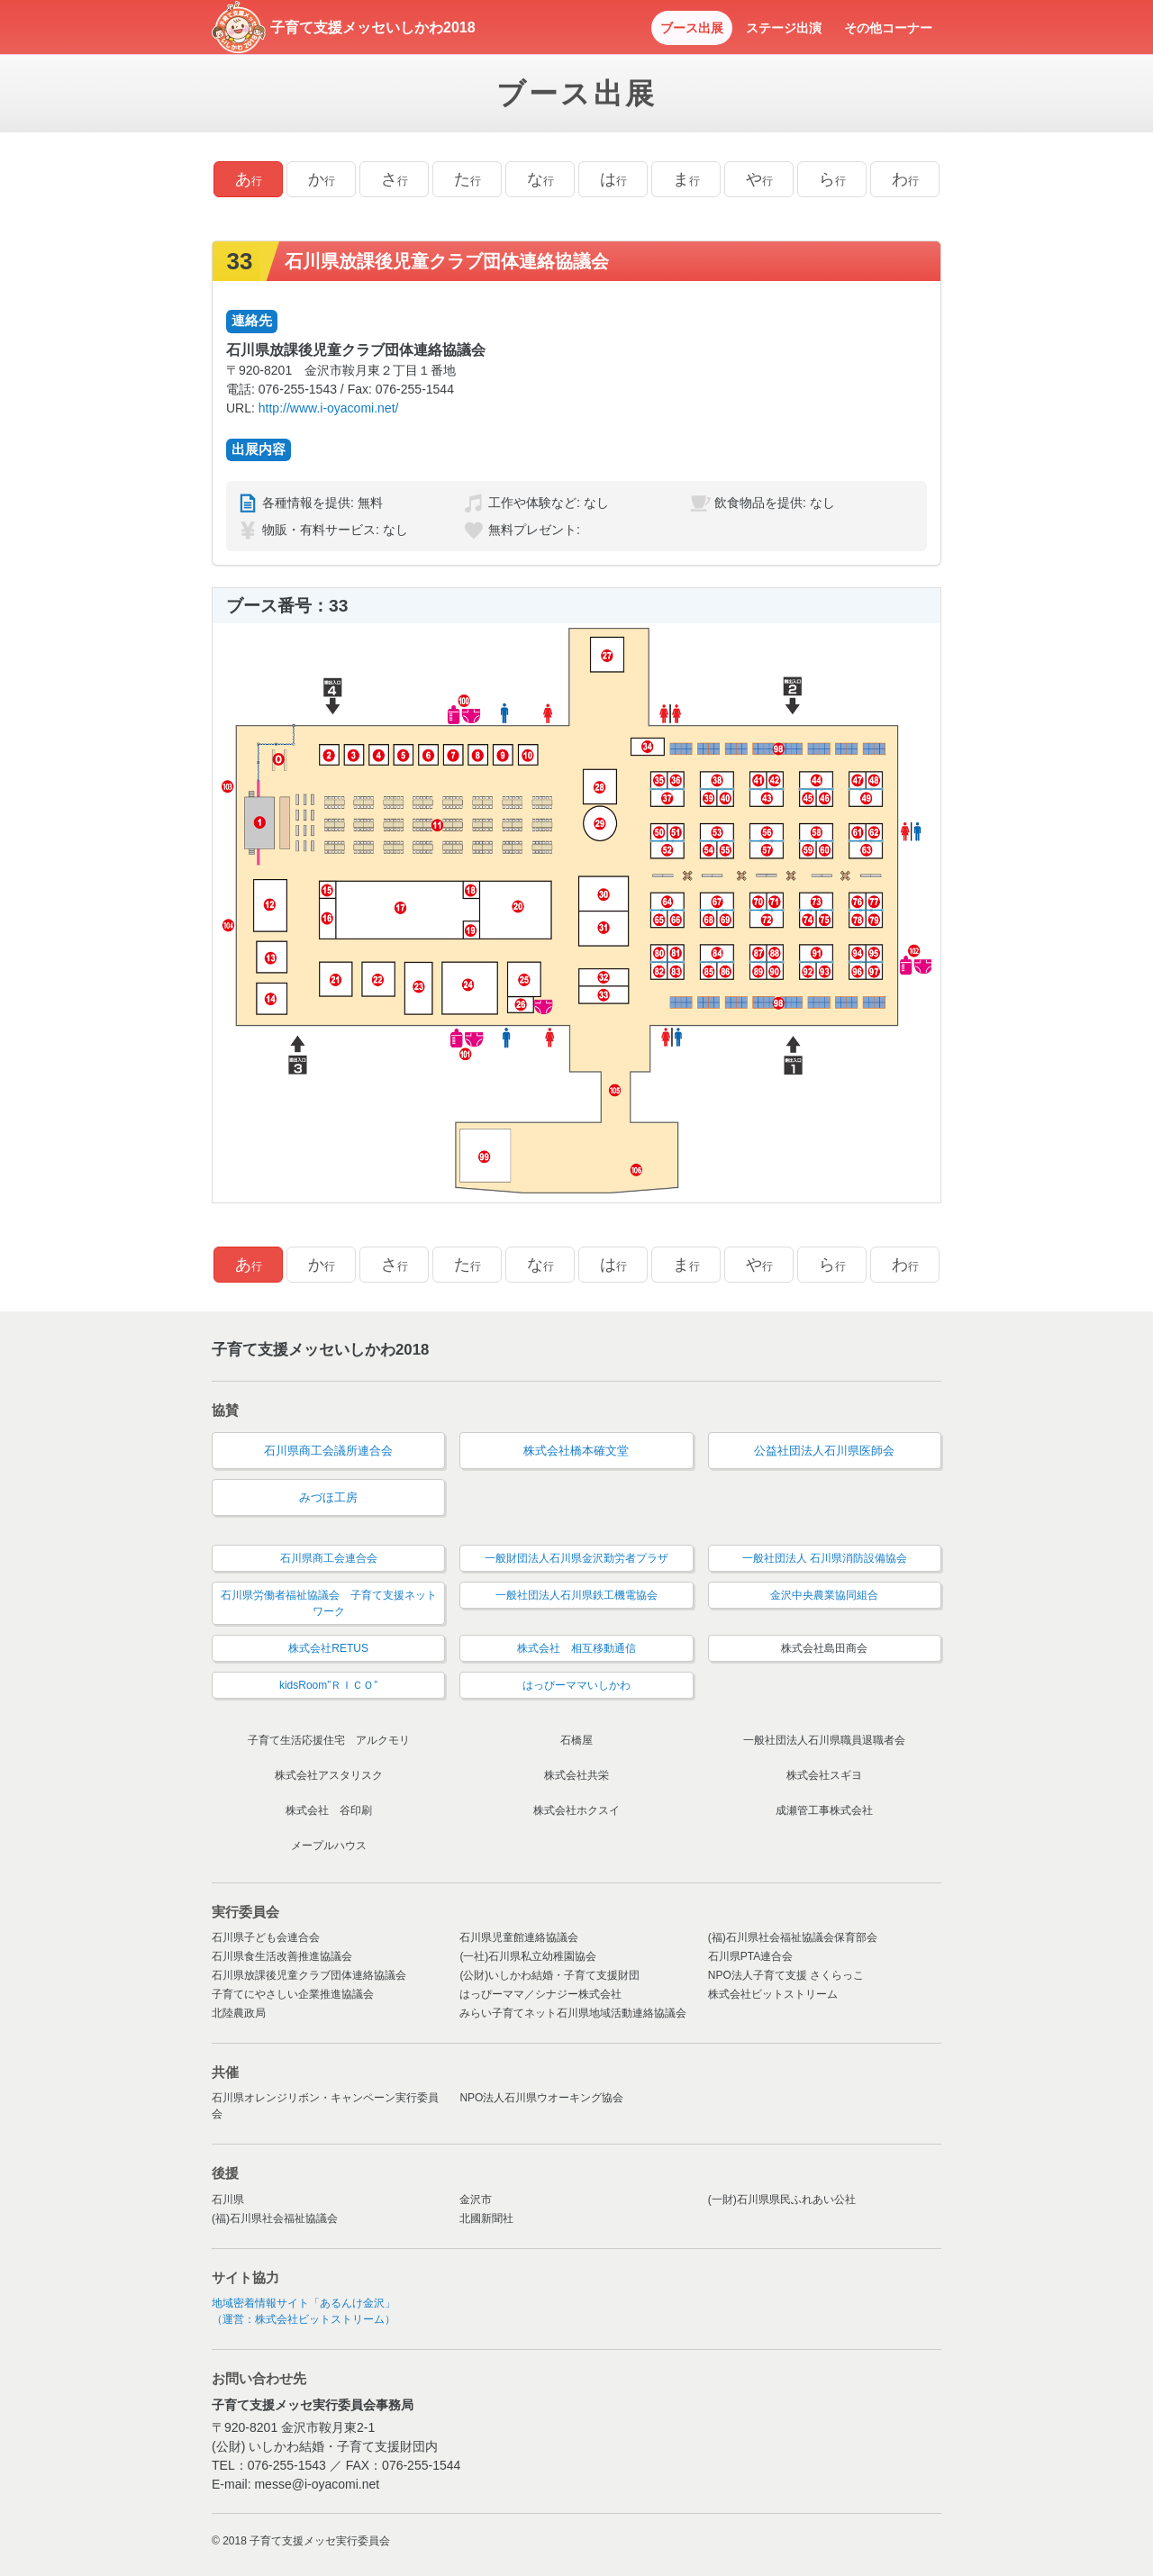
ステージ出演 (784, 28)
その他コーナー (888, 28)
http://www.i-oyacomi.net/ (329, 408)
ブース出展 (691, 28)
